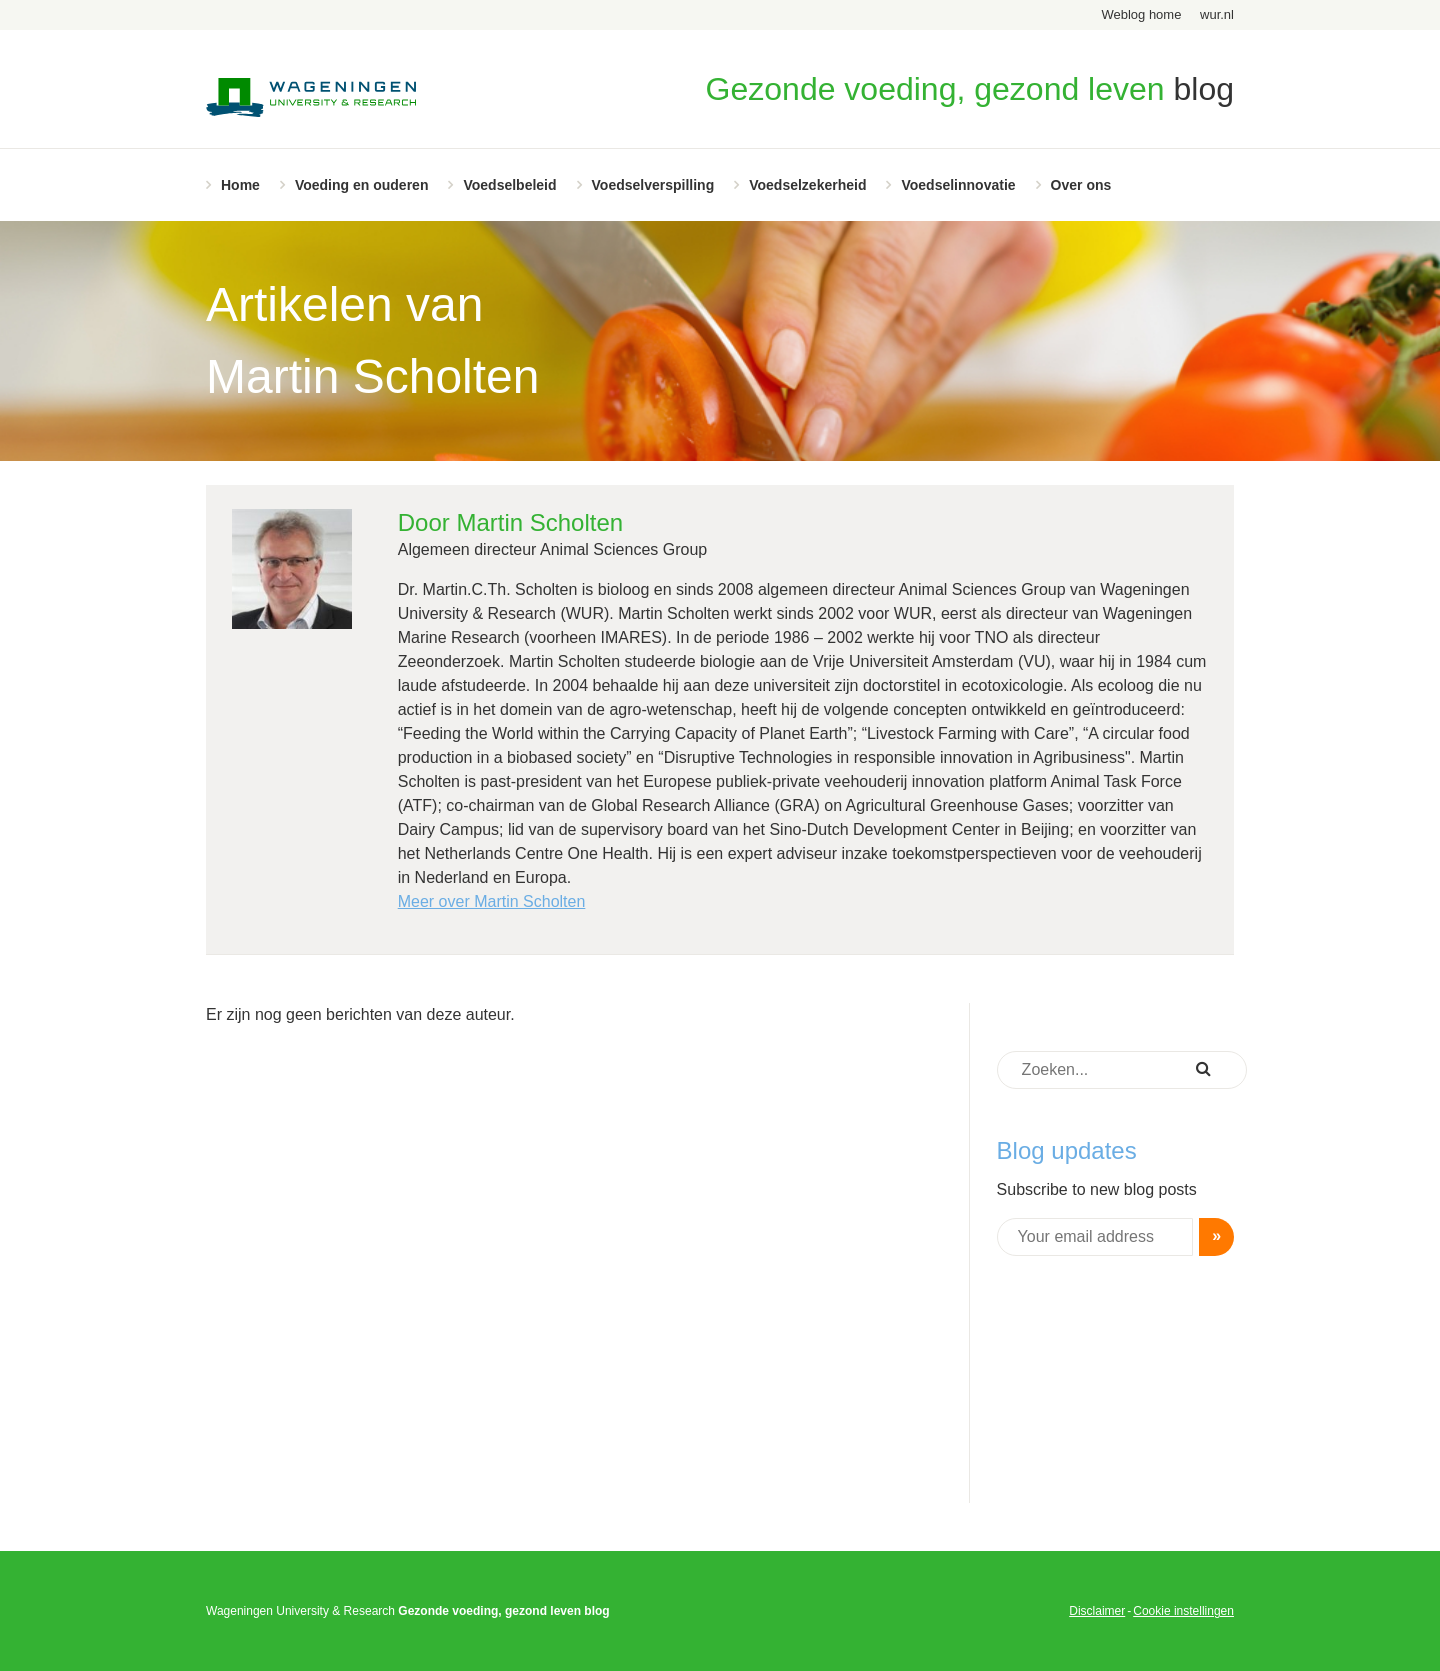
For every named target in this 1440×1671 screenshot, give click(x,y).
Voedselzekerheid (807, 185)
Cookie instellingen (1183, 1611)
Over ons (1081, 185)
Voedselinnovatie (958, 185)
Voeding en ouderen (362, 185)
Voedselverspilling (653, 185)
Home (240, 185)
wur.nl (1217, 14)
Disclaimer (1097, 1611)
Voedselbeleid (509, 185)
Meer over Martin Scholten (492, 901)
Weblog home (1141, 14)
